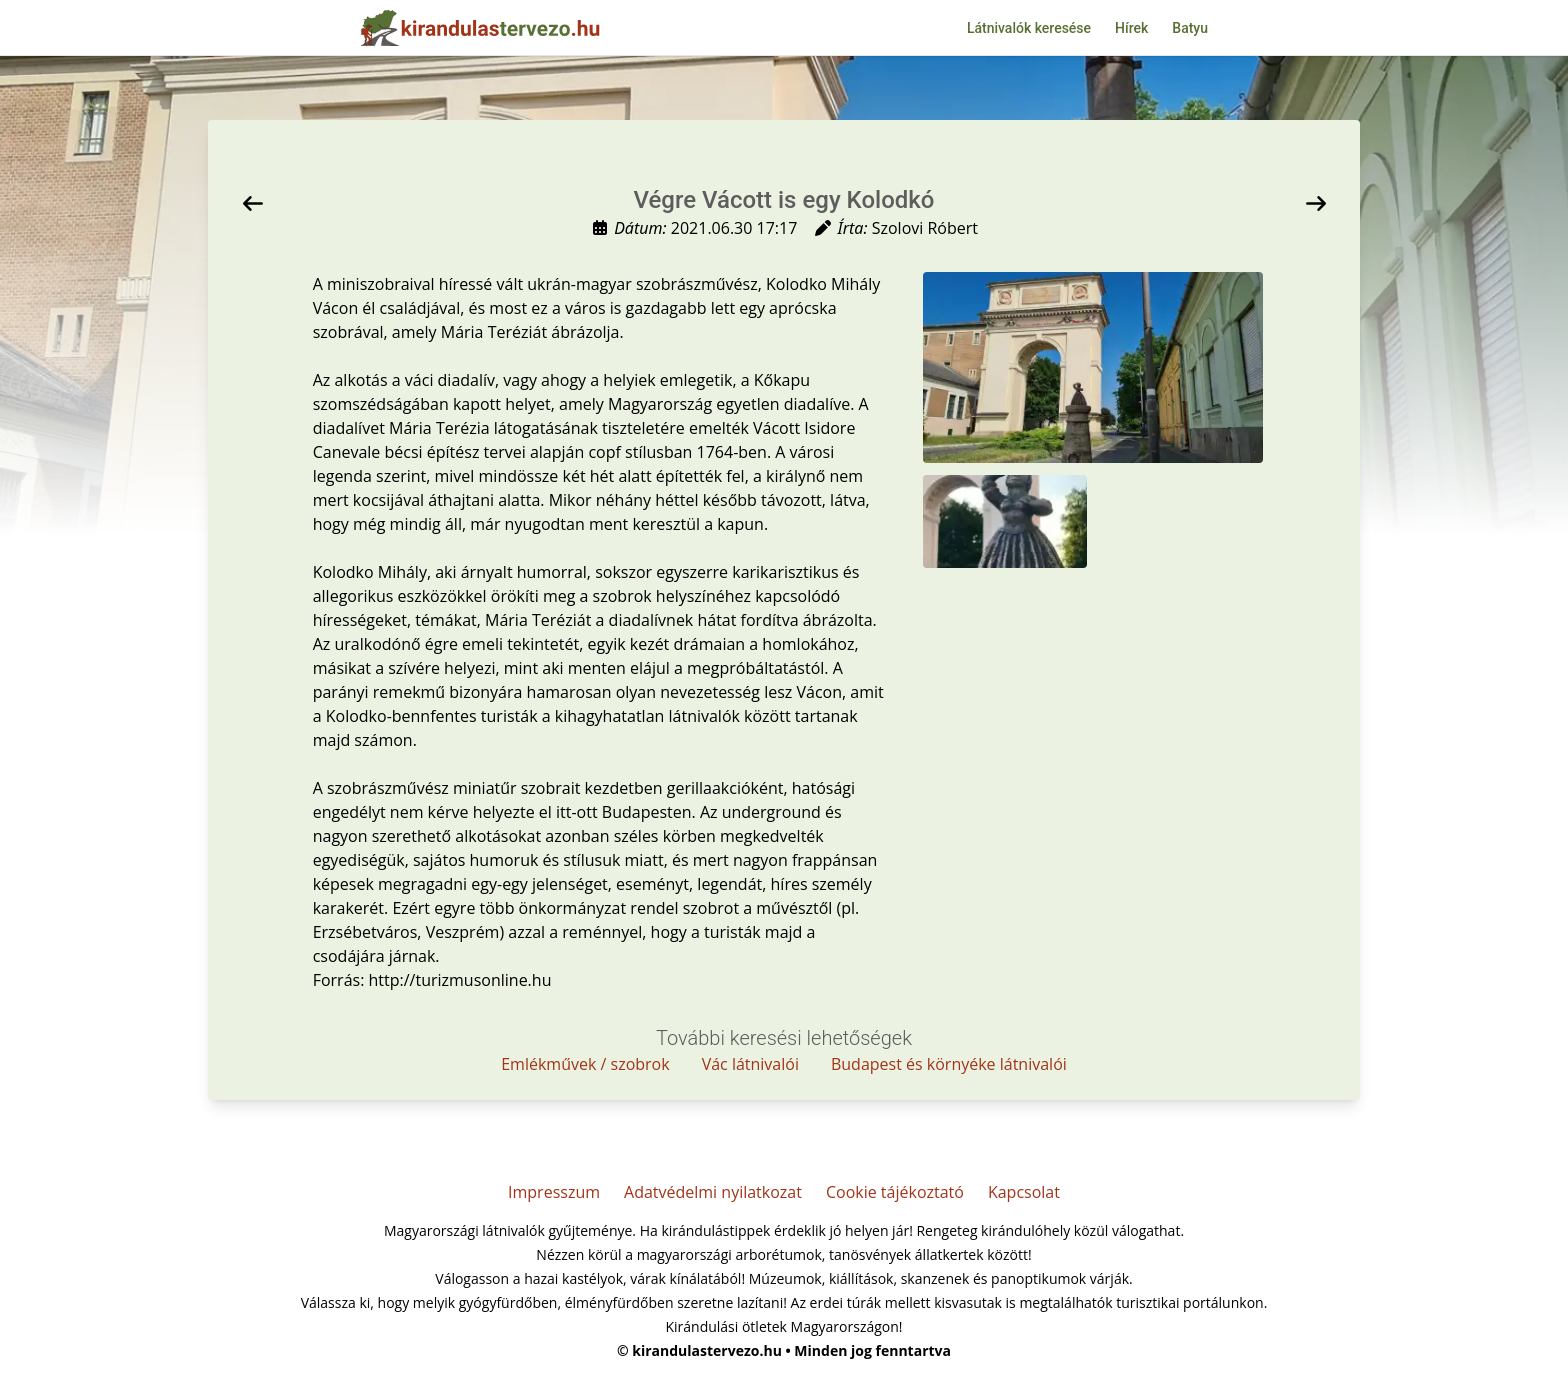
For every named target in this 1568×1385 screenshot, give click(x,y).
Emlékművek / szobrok (585, 1064)
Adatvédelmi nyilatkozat (713, 1192)
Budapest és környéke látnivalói (949, 1064)
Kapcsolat (1024, 1192)
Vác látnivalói (750, 1064)
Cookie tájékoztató (895, 1192)
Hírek (1131, 28)
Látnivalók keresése (1029, 28)
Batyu (1190, 28)
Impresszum (554, 1192)
